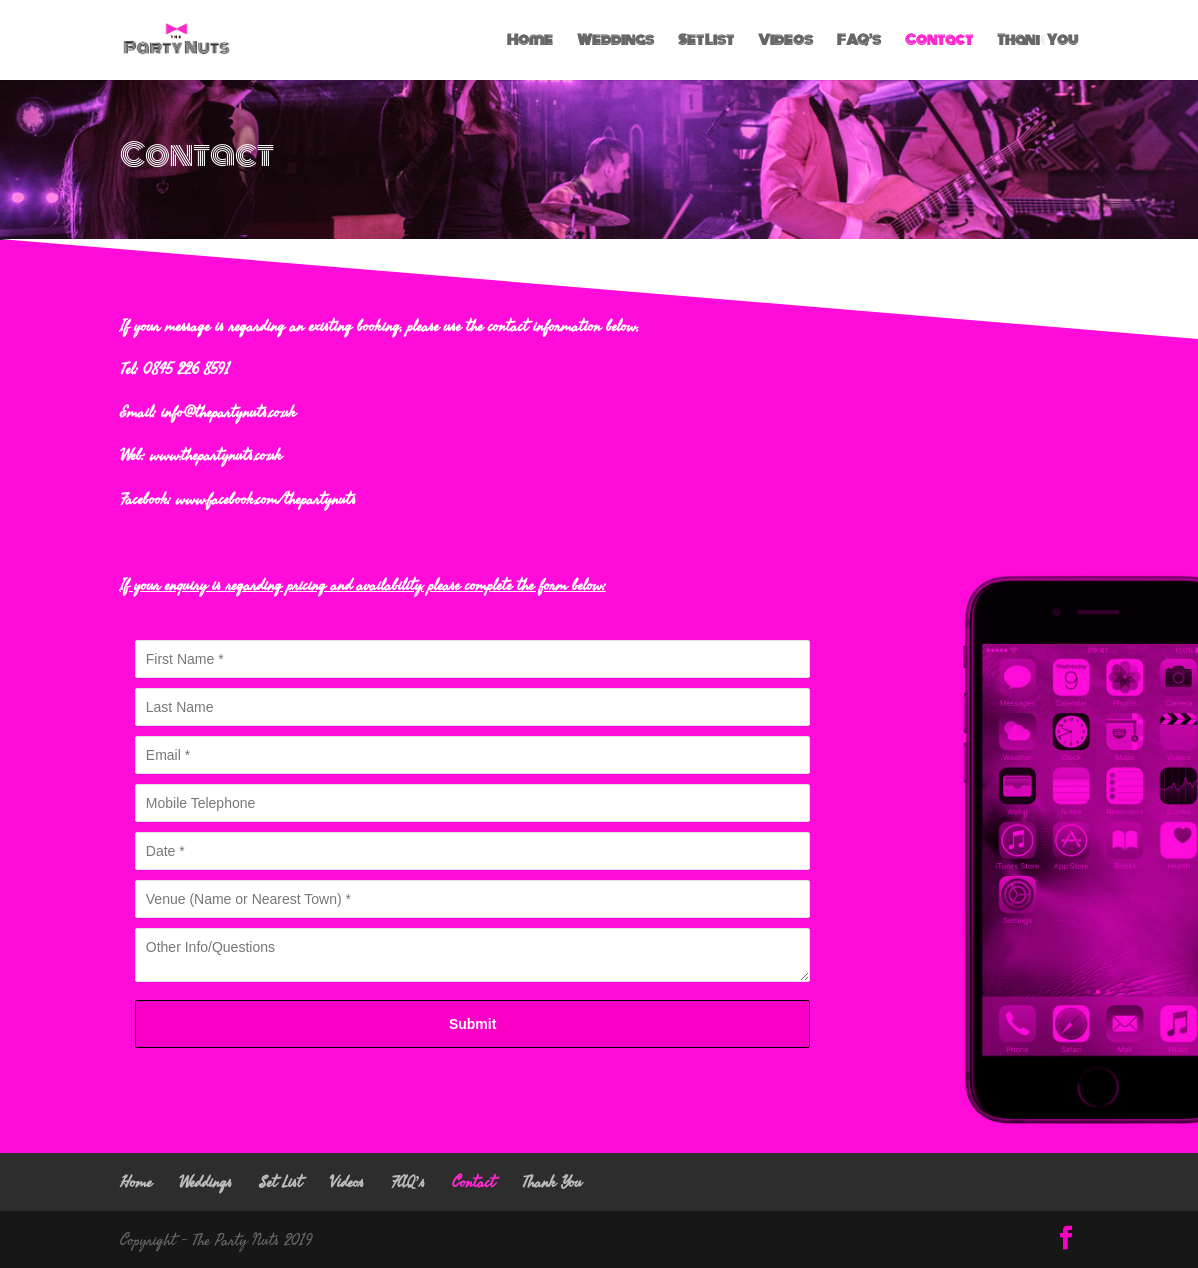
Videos (785, 41)
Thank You (1037, 41)
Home (530, 41)
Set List (706, 41)
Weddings (615, 41)
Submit (472, 1024)
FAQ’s (859, 41)
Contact (939, 41)
